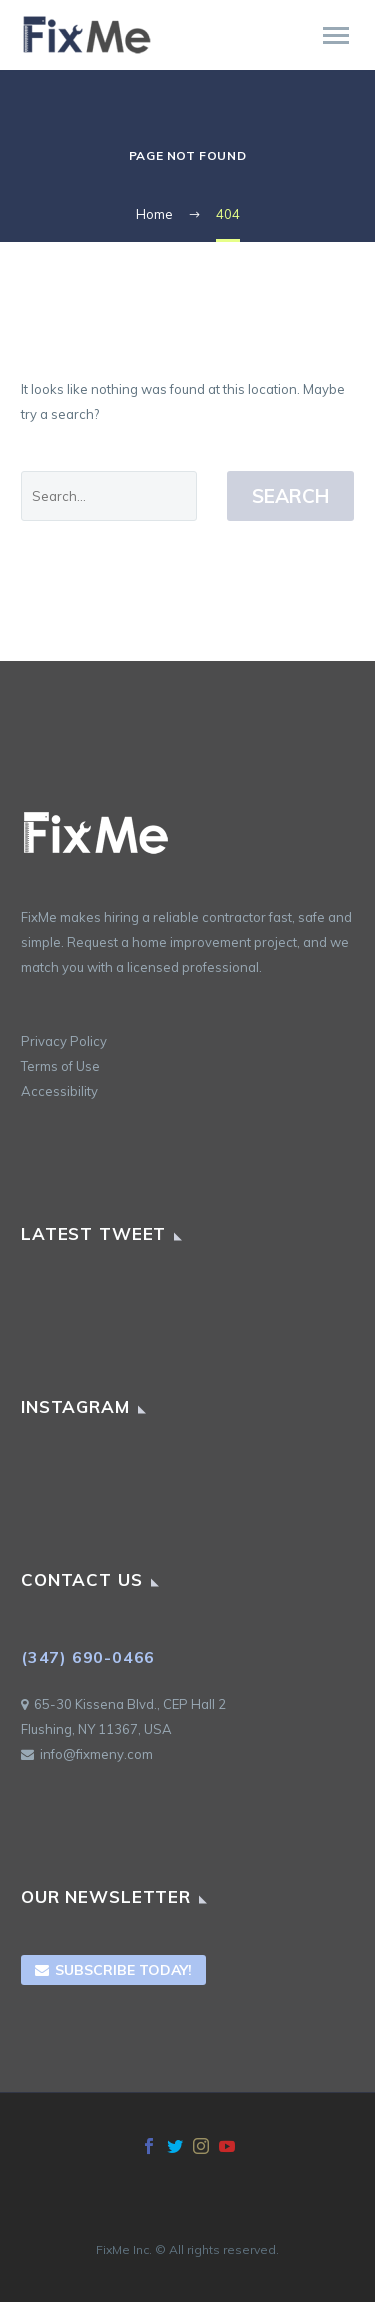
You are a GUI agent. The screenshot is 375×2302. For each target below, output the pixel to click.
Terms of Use (60, 1066)
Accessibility (59, 1091)
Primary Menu (336, 35)
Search (290, 496)
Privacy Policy (64, 1041)
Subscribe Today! (113, 1970)
